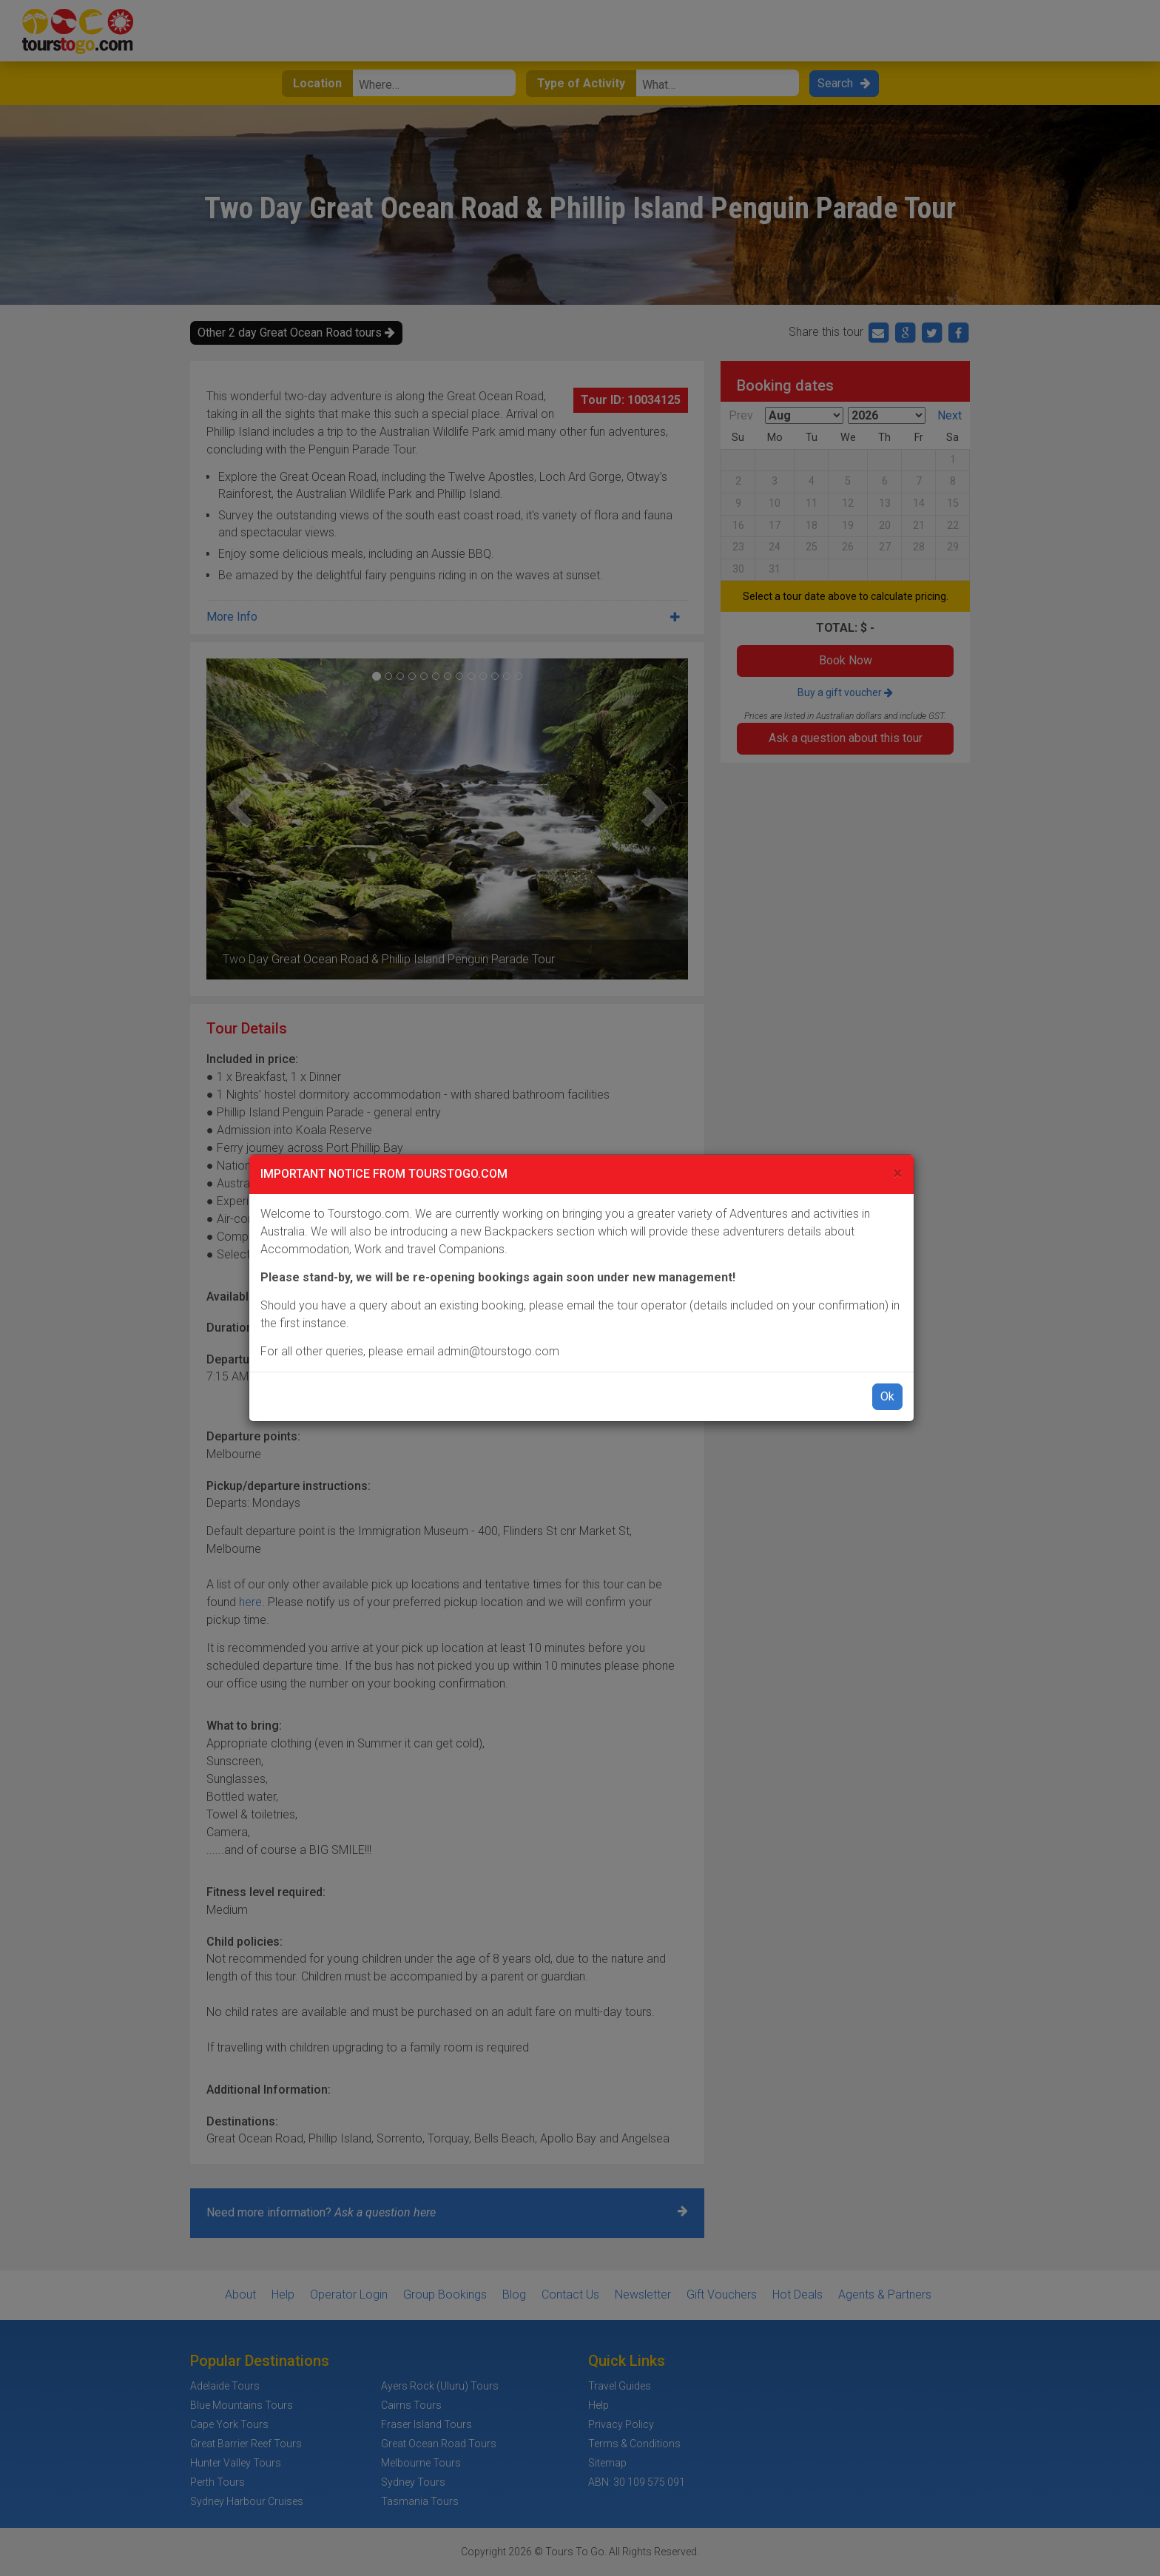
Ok (887, 1396)
